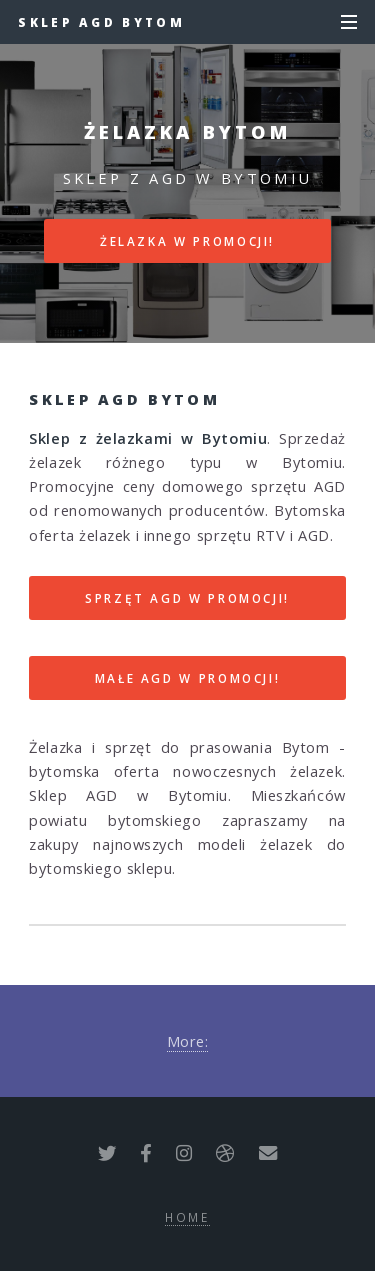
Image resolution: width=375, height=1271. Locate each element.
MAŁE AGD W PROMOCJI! (188, 678)
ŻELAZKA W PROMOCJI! (187, 241)
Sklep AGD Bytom (101, 22)
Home (187, 1217)
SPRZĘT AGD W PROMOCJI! (187, 598)
